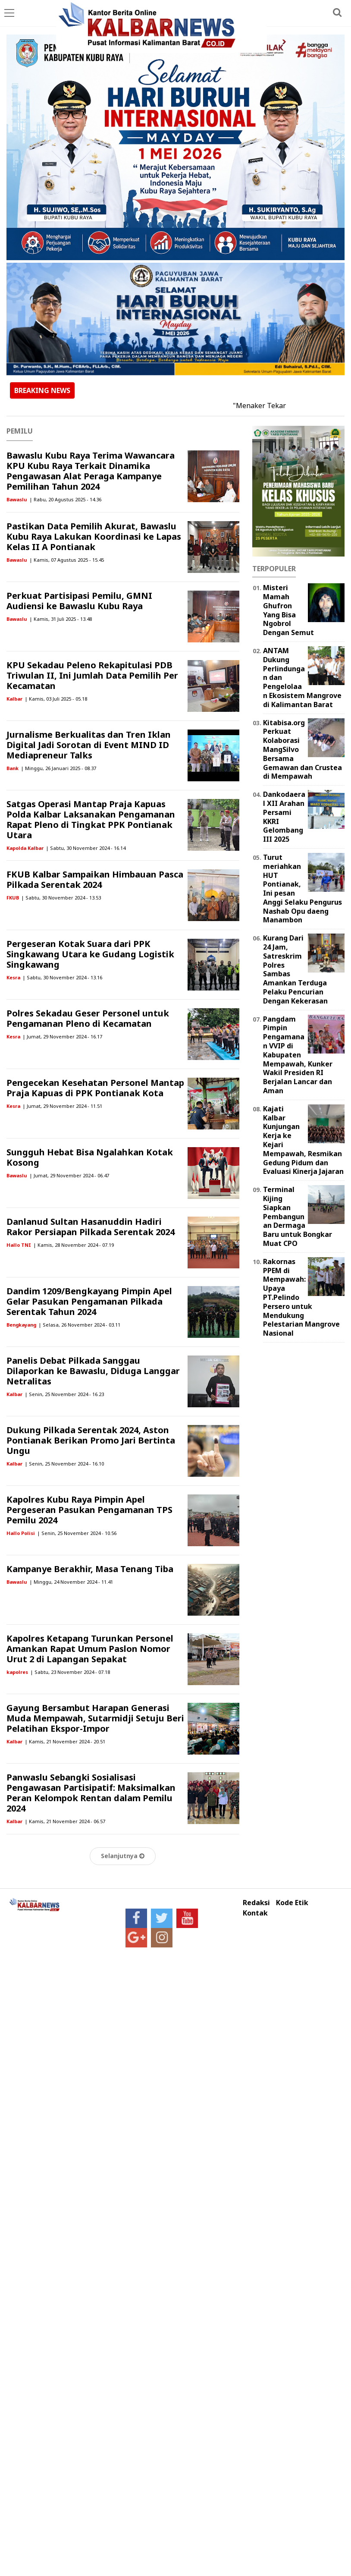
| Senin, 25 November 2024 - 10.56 (76, 1533)
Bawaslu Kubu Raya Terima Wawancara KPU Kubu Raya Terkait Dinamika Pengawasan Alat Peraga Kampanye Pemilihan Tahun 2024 (90, 471)
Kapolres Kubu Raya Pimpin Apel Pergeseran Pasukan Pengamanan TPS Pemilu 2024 (89, 1510)
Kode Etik (292, 1902)
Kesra (13, 977)
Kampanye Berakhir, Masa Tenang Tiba (89, 1569)
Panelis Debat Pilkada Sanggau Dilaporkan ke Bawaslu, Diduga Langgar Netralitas (93, 1371)
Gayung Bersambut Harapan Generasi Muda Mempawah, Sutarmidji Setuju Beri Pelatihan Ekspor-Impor (95, 1718)
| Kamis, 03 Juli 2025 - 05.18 (56, 698)
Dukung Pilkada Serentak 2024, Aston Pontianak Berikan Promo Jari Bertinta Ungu (90, 1440)
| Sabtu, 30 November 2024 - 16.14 (85, 848)
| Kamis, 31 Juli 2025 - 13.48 (60, 619)
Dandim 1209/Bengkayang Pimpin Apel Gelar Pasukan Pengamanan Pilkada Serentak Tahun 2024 (89, 1301)
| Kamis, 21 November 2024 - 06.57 (65, 1821)
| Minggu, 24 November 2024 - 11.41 (71, 1582)
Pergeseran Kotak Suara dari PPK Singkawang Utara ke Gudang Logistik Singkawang (90, 954)
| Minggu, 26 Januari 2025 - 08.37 (58, 768)
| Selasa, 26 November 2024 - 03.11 (79, 1324)
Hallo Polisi (20, 1533)
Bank (12, 768)
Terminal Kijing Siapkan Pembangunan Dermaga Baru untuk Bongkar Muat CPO (297, 1216)
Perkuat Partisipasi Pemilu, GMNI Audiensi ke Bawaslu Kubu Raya (79, 601)
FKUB (12, 897)
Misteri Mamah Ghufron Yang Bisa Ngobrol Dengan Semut (288, 610)
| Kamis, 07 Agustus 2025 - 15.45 (66, 560)
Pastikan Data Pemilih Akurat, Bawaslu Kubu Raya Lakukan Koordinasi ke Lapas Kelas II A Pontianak (93, 536)
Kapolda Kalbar (25, 848)
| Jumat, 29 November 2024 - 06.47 (69, 1175)
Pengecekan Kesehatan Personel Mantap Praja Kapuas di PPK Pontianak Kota (95, 1088)
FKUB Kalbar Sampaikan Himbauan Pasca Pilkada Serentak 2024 (94, 879)
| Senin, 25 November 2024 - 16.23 (64, 1394)
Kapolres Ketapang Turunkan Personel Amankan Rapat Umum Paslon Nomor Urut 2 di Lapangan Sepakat (89, 1648)
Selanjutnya (122, 1856)
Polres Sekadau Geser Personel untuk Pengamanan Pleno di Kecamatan (87, 1018)
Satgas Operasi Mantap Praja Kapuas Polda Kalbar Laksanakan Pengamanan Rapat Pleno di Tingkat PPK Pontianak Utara (90, 819)
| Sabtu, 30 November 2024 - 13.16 (62, 977)
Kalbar (14, 698)
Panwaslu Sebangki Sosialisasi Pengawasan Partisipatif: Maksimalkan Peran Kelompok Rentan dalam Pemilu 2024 (91, 1792)
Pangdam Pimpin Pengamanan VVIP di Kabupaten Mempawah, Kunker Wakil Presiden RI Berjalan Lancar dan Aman (297, 1054)
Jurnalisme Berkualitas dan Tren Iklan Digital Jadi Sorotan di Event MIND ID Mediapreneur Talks (88, 745)
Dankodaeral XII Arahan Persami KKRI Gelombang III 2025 (284, 816)
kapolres (17, 1672)
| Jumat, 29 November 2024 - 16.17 (62, 1036)
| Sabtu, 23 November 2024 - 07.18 (70, 1672)
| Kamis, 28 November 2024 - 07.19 (73, 1245)
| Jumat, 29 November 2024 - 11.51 (62, 1106)
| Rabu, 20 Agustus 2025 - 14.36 (65, 499)
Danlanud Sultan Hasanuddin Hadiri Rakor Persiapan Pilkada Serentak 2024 (90, 1227)
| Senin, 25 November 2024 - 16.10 (64, 1463)
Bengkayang (21, 1324)
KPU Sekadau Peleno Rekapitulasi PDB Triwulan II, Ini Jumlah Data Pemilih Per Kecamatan (92, 675)
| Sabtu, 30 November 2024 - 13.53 (61, 897)
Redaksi (256, 1902)
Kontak (255, 1913)
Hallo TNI (18, 1245)
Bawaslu (16, 499)
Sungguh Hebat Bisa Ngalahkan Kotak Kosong (89, 1157)
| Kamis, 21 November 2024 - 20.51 (65, 1741)
